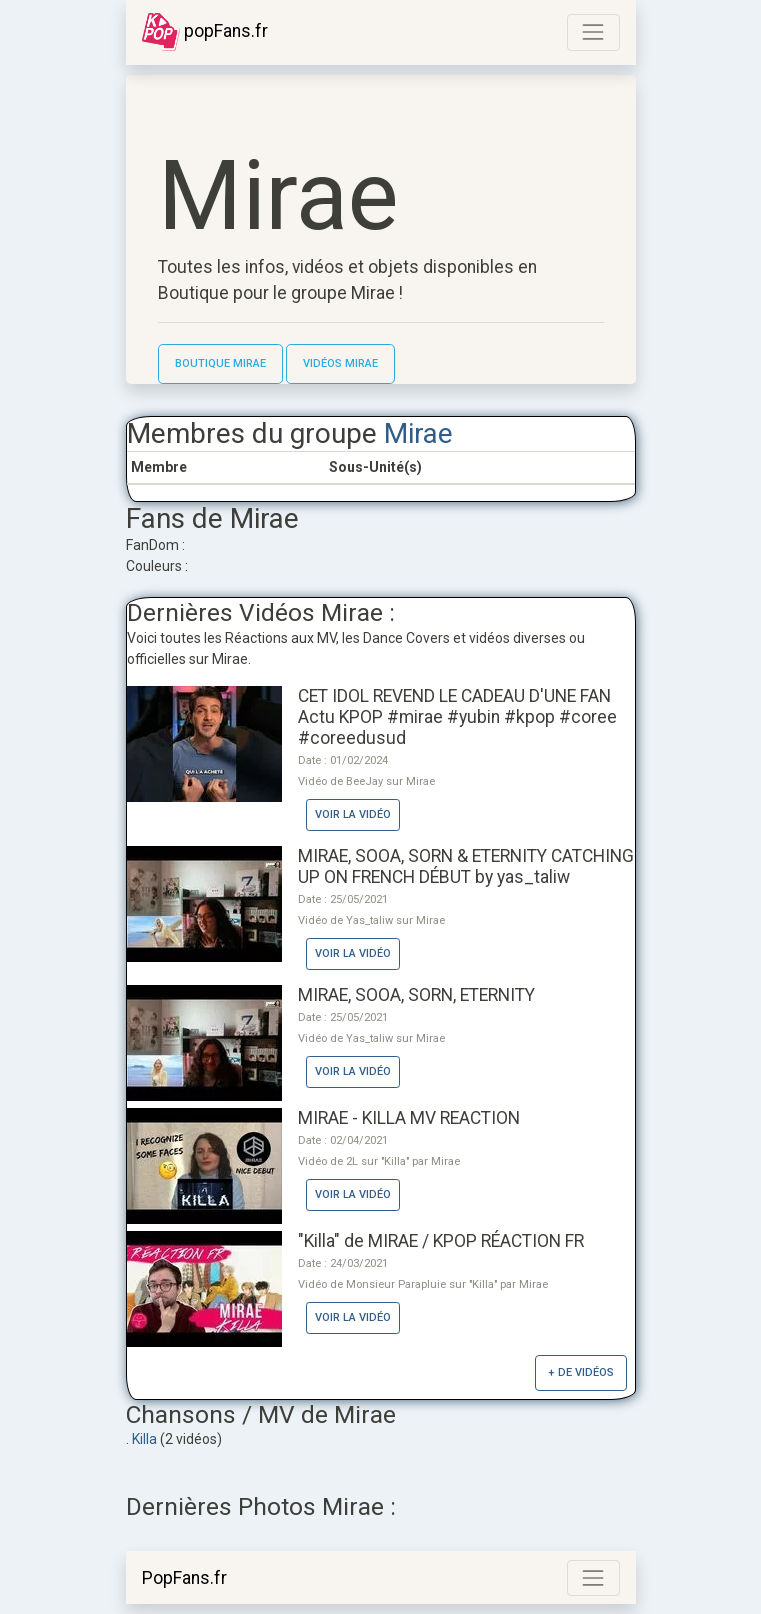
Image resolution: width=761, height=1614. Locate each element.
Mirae (418, 433)
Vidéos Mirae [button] (340, 363)
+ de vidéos (581, 1372)
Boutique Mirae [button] (220, 363)
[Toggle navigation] (593, 32)
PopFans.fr (184, 1578)
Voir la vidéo (353, 814)
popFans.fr (205, 32)
